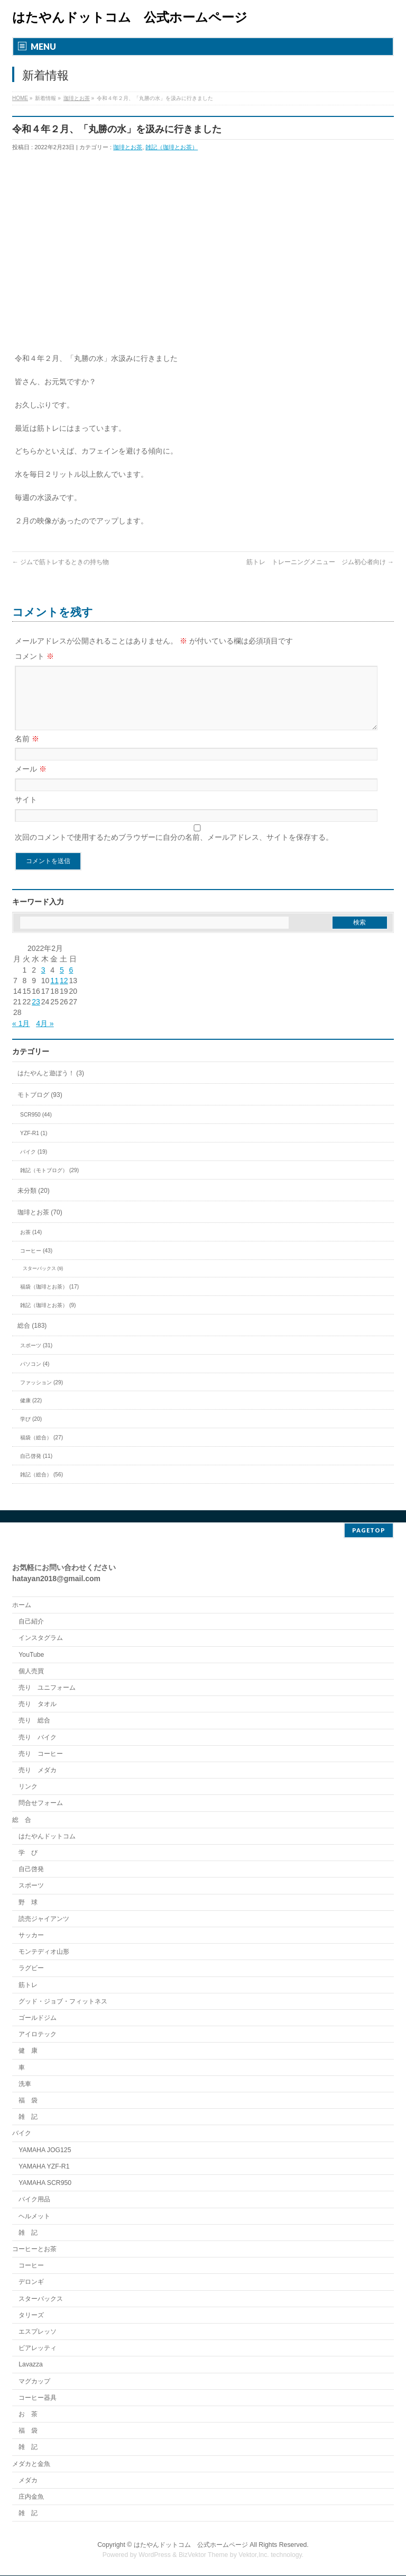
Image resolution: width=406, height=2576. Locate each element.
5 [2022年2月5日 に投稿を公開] (62, 982)
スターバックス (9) (43, 1281)
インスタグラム (41, 1638)
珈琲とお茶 (76, 98)
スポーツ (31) (36, 1358)
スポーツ (31, 1886)
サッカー (31, 1935)
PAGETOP (368, 1530)
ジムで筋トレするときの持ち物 (60, 562)
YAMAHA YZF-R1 (44, 2167)
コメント (34, 656)
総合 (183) (32, 1338)
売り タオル (38, 1704)
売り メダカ (38, 1770)
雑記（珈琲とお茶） (171, 147)
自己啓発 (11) (36, 1469)
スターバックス (41, 2299)
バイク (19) (33, 1164)
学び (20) (31, 1432)
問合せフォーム (41, 1803)
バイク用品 (34, 2199)
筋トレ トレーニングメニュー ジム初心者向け (320, 562)
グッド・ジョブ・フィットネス (63, 2002)
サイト (26, 812)
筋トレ (28, 1985)
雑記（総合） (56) (41, 1487)
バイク (21, 2133)
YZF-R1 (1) (33, 1146)
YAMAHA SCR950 (45, 2183)
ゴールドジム (38, 2018)
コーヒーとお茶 (34, 2249)
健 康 (28, 2051)
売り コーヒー (41, 1754)
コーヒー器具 (38, 2398)
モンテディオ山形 (44, 1952)
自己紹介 (31, 1622)
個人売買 (31, 1671)
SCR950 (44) (36, 1127)
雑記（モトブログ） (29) (49, 1183)
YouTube (31, 1655)
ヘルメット (34, 2216)
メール (31, 781)
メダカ (28, 2480)
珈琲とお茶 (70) (39, 1225)
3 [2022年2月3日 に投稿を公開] (43, 982)
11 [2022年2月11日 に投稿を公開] (54, 993)
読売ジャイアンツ (44, 1919)
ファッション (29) (41, 1395)
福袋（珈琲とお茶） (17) (49, 1299)
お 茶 (28, 2414)
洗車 (25, 2084)
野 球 (28, 1903)
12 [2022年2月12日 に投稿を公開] (64, 993)
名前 (27, 751)
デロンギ (31, 2282)
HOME (20, 98)
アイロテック (38, 2034)
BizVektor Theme (203, 2555)
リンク (28, 1787)
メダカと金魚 (31, 2464)
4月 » (44, 1036)
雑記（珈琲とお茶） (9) (48, 1318)
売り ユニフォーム (47, 1688)
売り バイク (38, 1737)
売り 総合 (34, 1721)
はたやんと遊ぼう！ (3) (50, 1086)
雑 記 (28, 2117)
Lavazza (31, 2365)
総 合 (21, 1820)
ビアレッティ (38, 2348)
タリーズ (31, 2315)
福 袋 (28, 2101)
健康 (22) (31, 1413)
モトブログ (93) (39, 1107)
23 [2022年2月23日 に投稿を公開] (36, 1014)
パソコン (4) (34, 1377)
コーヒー (31, 2266)
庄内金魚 (31, 2497)
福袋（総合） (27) (41, 1450)
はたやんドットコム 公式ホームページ (129, 17)
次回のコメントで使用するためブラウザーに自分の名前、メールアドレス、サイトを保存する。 (174, 850)
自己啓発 (31, 1869)
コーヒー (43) (36, 1263)
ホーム (21, 1605)
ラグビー (31, 1968)
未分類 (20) (33, 1203)
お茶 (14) (31, 1245)
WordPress (155, 2555)
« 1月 (21, 1036)
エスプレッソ (38, 2332)
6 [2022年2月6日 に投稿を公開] (71, 982)
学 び (28, 1853)
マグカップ (34, 2381)
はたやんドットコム (47, 1836)
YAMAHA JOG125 (45, 2150)
